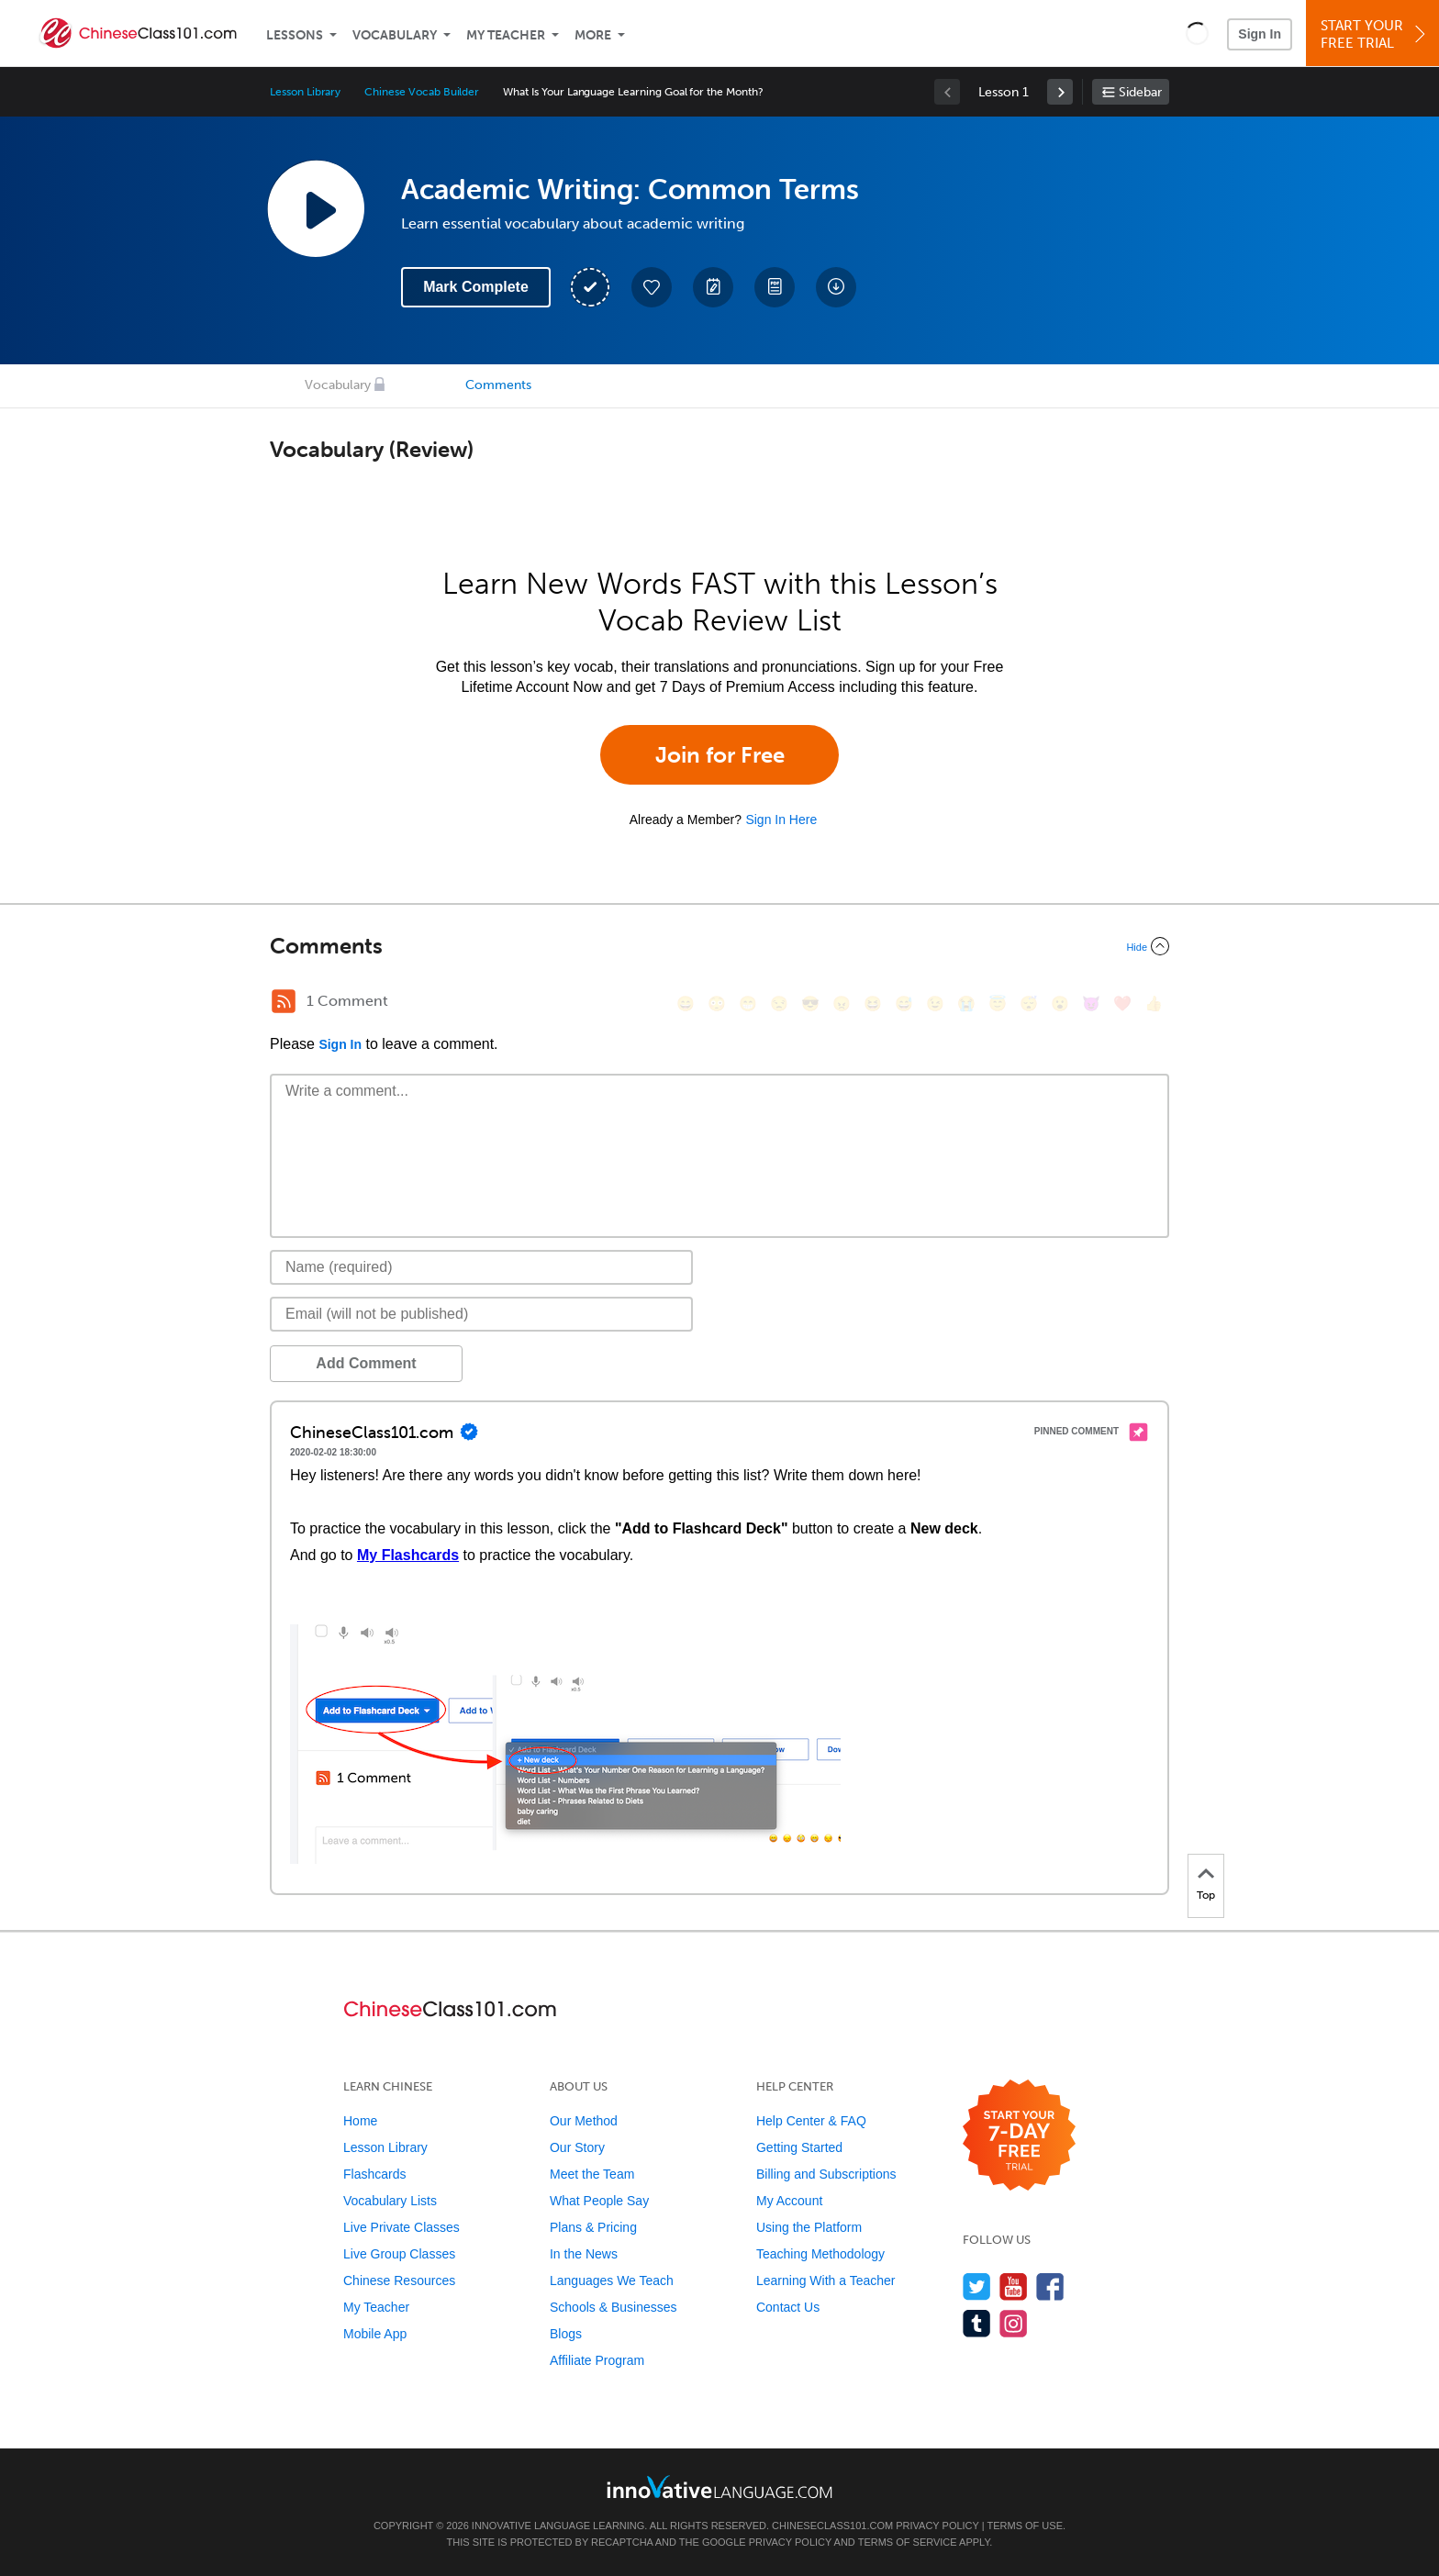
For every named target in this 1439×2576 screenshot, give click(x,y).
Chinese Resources (399, 2280)
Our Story (577, 2147)
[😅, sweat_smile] (904, 1003)
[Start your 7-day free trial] (1019, 2136)
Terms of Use (1025, 2525)
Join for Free (720, 755)
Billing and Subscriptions (826, 2174)
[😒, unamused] (779, 1003)
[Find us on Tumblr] (977, 2323)
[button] (1197, 33)
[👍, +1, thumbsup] (1153, 1003)
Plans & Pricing (593, 2227)
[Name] (481, 1267)
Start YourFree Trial (1375, 34)
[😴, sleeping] (1028, 1003)
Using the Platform (809, 2227)
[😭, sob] (966, 1003)
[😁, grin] (748, 1003)
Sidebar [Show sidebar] (1140, 92)
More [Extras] (592, 35)
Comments (498, 385)
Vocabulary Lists (390, 2200)
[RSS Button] (283, 1001)
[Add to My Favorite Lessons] (651, 287)
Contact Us (788, 2307)
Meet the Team (592, 2174)
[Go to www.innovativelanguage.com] (719, 2486)
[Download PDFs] (774, 287)
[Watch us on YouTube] (1013, 2286)
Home (360, 2120)
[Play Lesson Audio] (315, 208)
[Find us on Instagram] (1013, 2323)
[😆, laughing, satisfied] (872, 1003)
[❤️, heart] (1122, 1003)
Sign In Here (781, 819)
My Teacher (505, 35)
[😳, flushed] (716, 1003)
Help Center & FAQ (811, 2120)
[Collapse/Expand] (719, 946)
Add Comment (366, 1363)
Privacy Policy (937, 2525)
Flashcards (374, 2174)
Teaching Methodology (820, 2254)
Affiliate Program (597, 2360)
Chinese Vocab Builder (421, 91)
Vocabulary (394, 35)
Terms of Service (907, 2542)
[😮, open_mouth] (1060, 1003)
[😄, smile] (685, 1003)
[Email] (481, 1314)
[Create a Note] (713, 287)
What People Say (599, 2200)
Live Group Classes (399, 2254)
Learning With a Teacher (826, 2280)
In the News (584, 2254)
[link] (1060, 92)
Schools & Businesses (613, 2307)
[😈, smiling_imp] (1091, 1003)
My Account (789, 2200)
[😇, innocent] (997, 1003)
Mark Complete (476, 287)
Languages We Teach (612, 2280)
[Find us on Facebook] (1050, 2286)
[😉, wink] (935, 1003)
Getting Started (799, 2147)
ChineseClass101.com (832, 2525)
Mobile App (375, 2333)
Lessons (294, 35)
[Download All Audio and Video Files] (836, 287)
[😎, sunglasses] (810, 1003)
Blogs (566, 2333)
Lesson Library (305, 91)
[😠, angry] (841, 1003)
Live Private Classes (401, 2227)
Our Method (584, 2120)
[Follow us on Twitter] (977, 2286)
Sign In (1259, 34)
